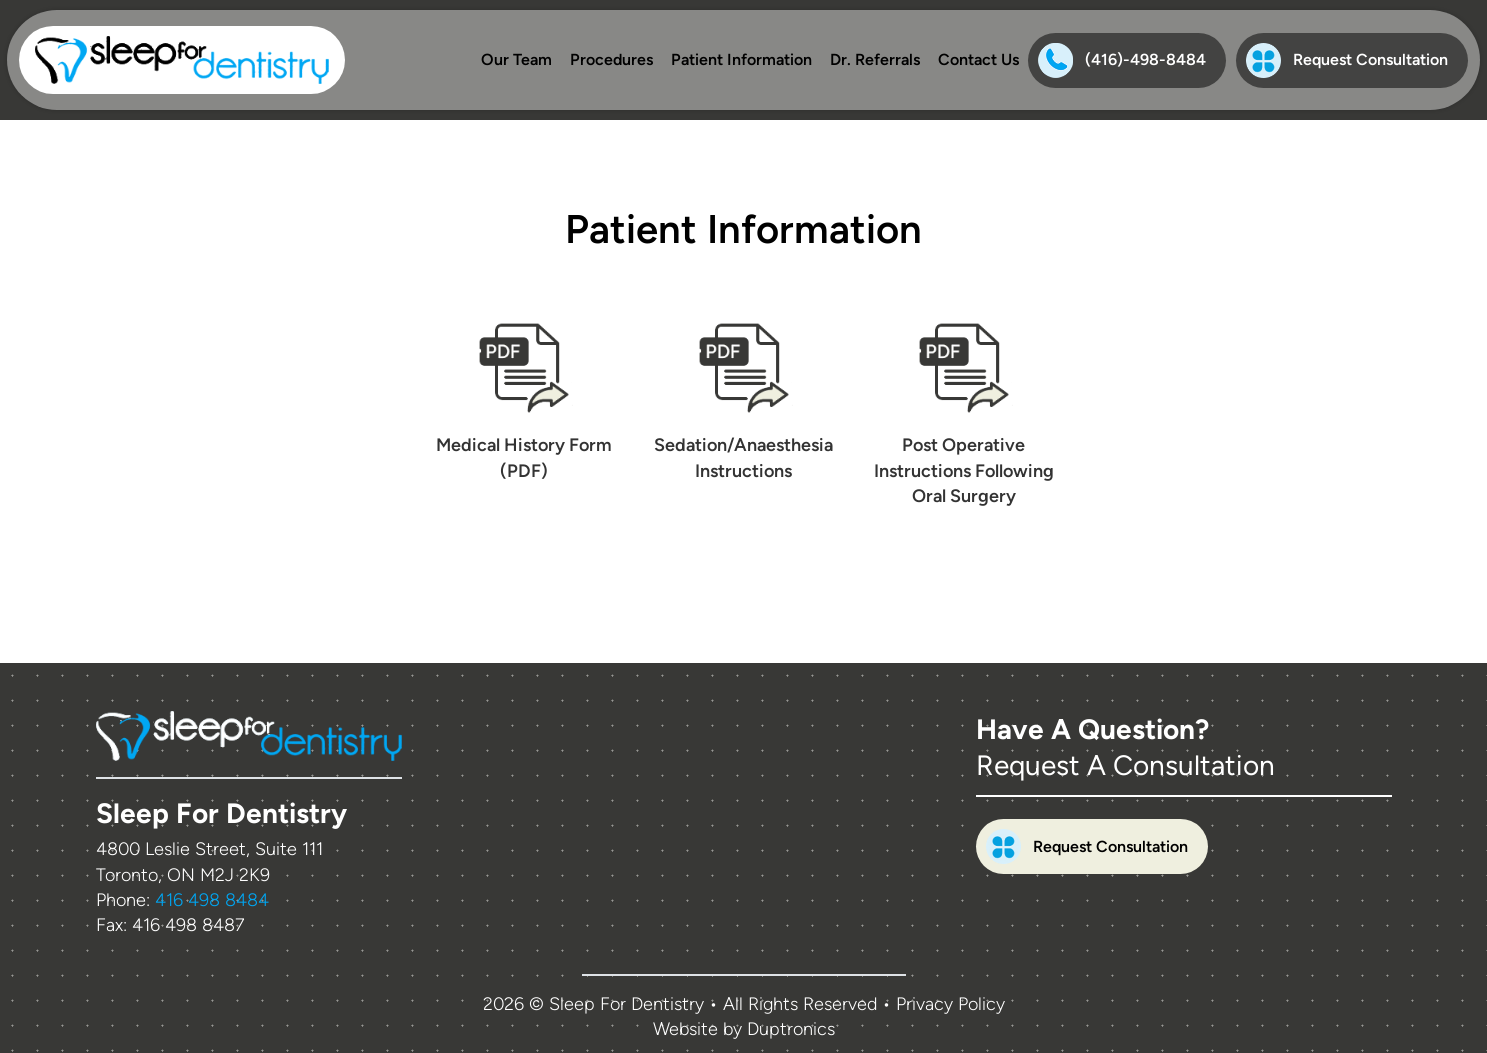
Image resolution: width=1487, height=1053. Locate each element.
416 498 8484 (212, 900)
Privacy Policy (950, 1004)
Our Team (516, 59)
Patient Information (741, 59)
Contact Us (978, 59)
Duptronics (791, 1029)
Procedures (611, 59)
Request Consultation (1347, 60)
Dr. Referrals (875, 59)
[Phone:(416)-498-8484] (1127, 60)
